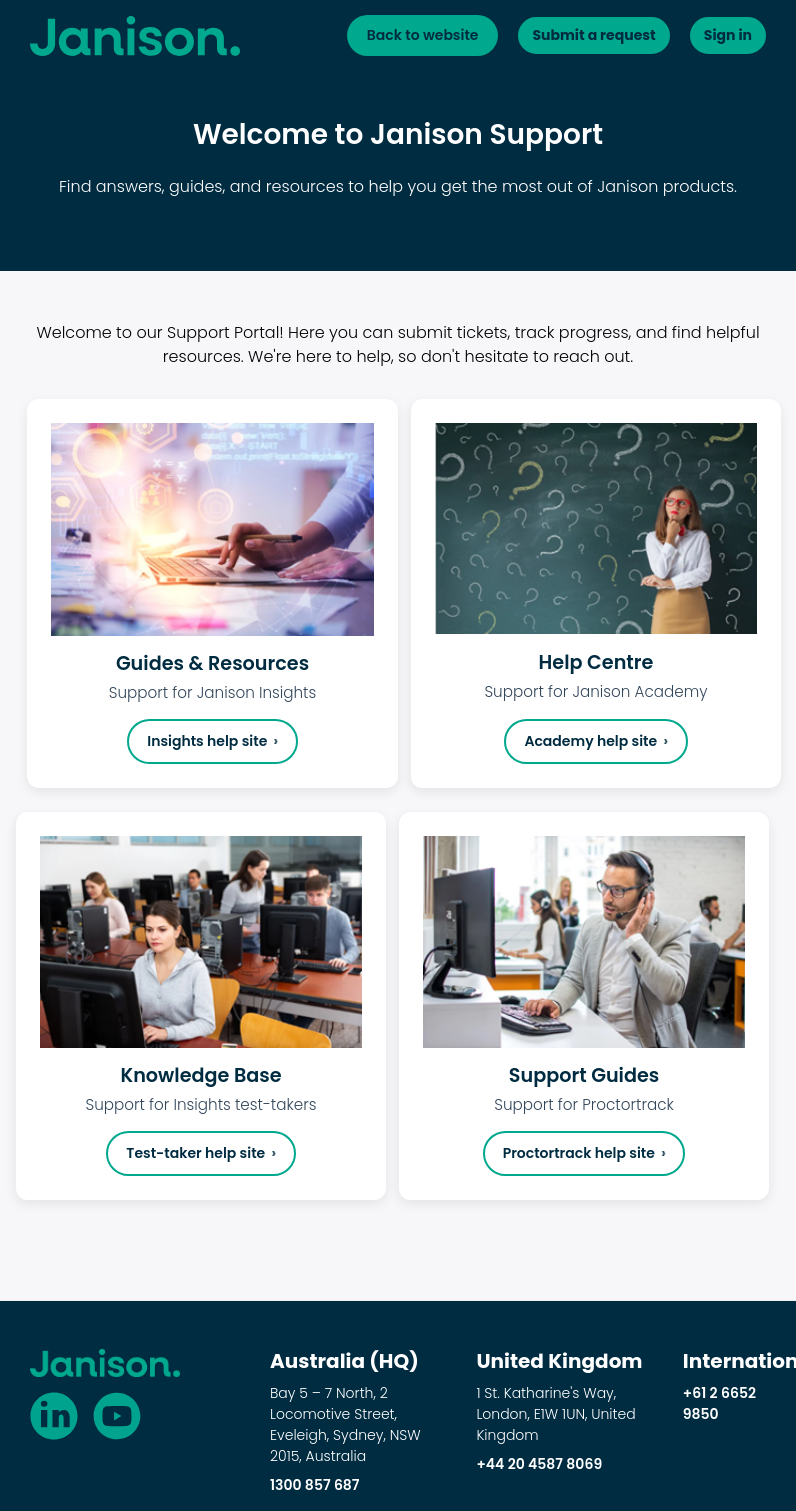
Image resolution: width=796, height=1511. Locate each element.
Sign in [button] (720, 37)
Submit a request (571, 37)
